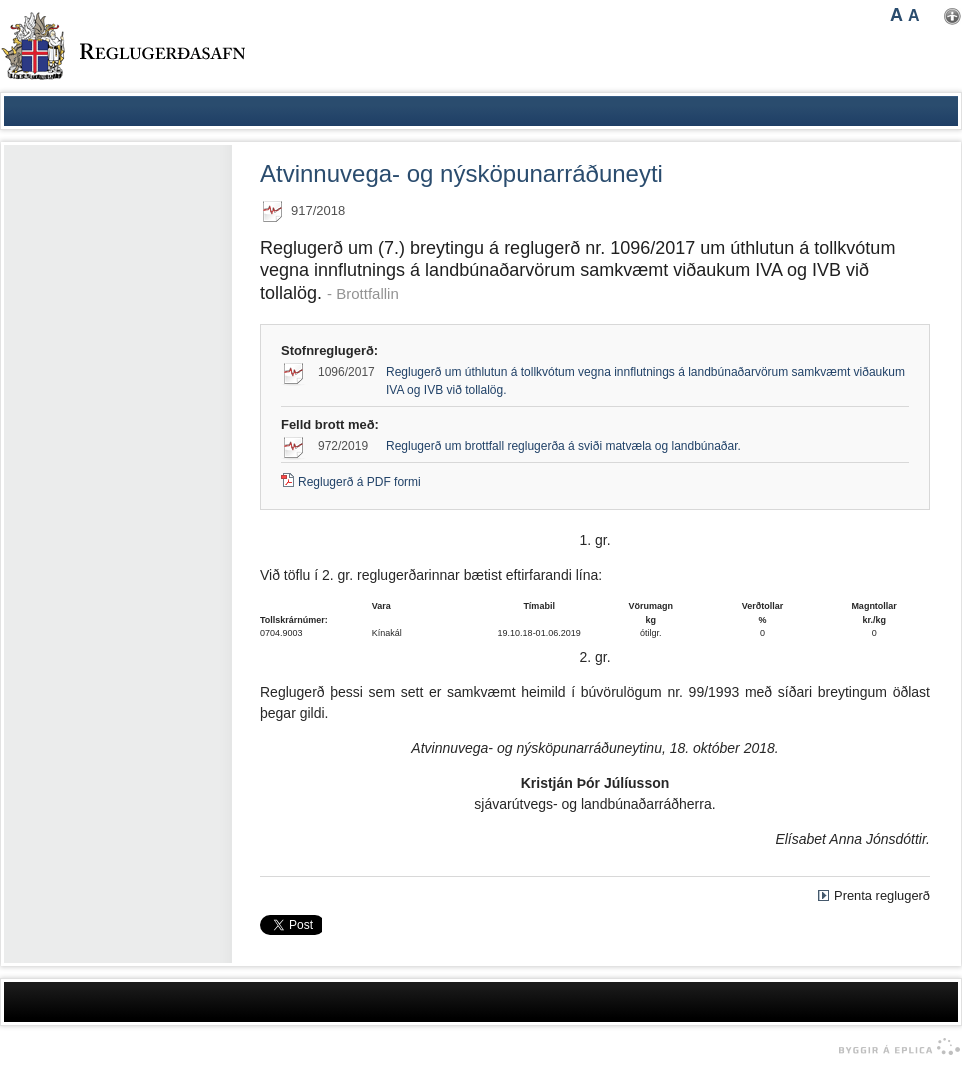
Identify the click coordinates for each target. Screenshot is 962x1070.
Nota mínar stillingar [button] (952, 16)
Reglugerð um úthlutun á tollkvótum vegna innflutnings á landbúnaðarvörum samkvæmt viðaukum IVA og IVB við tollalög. (645, 381)
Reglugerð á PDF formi (359, 482)
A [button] (896, 15)
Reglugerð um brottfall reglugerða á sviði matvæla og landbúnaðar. (563, 446)
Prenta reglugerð (882, 895)
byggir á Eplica (894, 1047)
